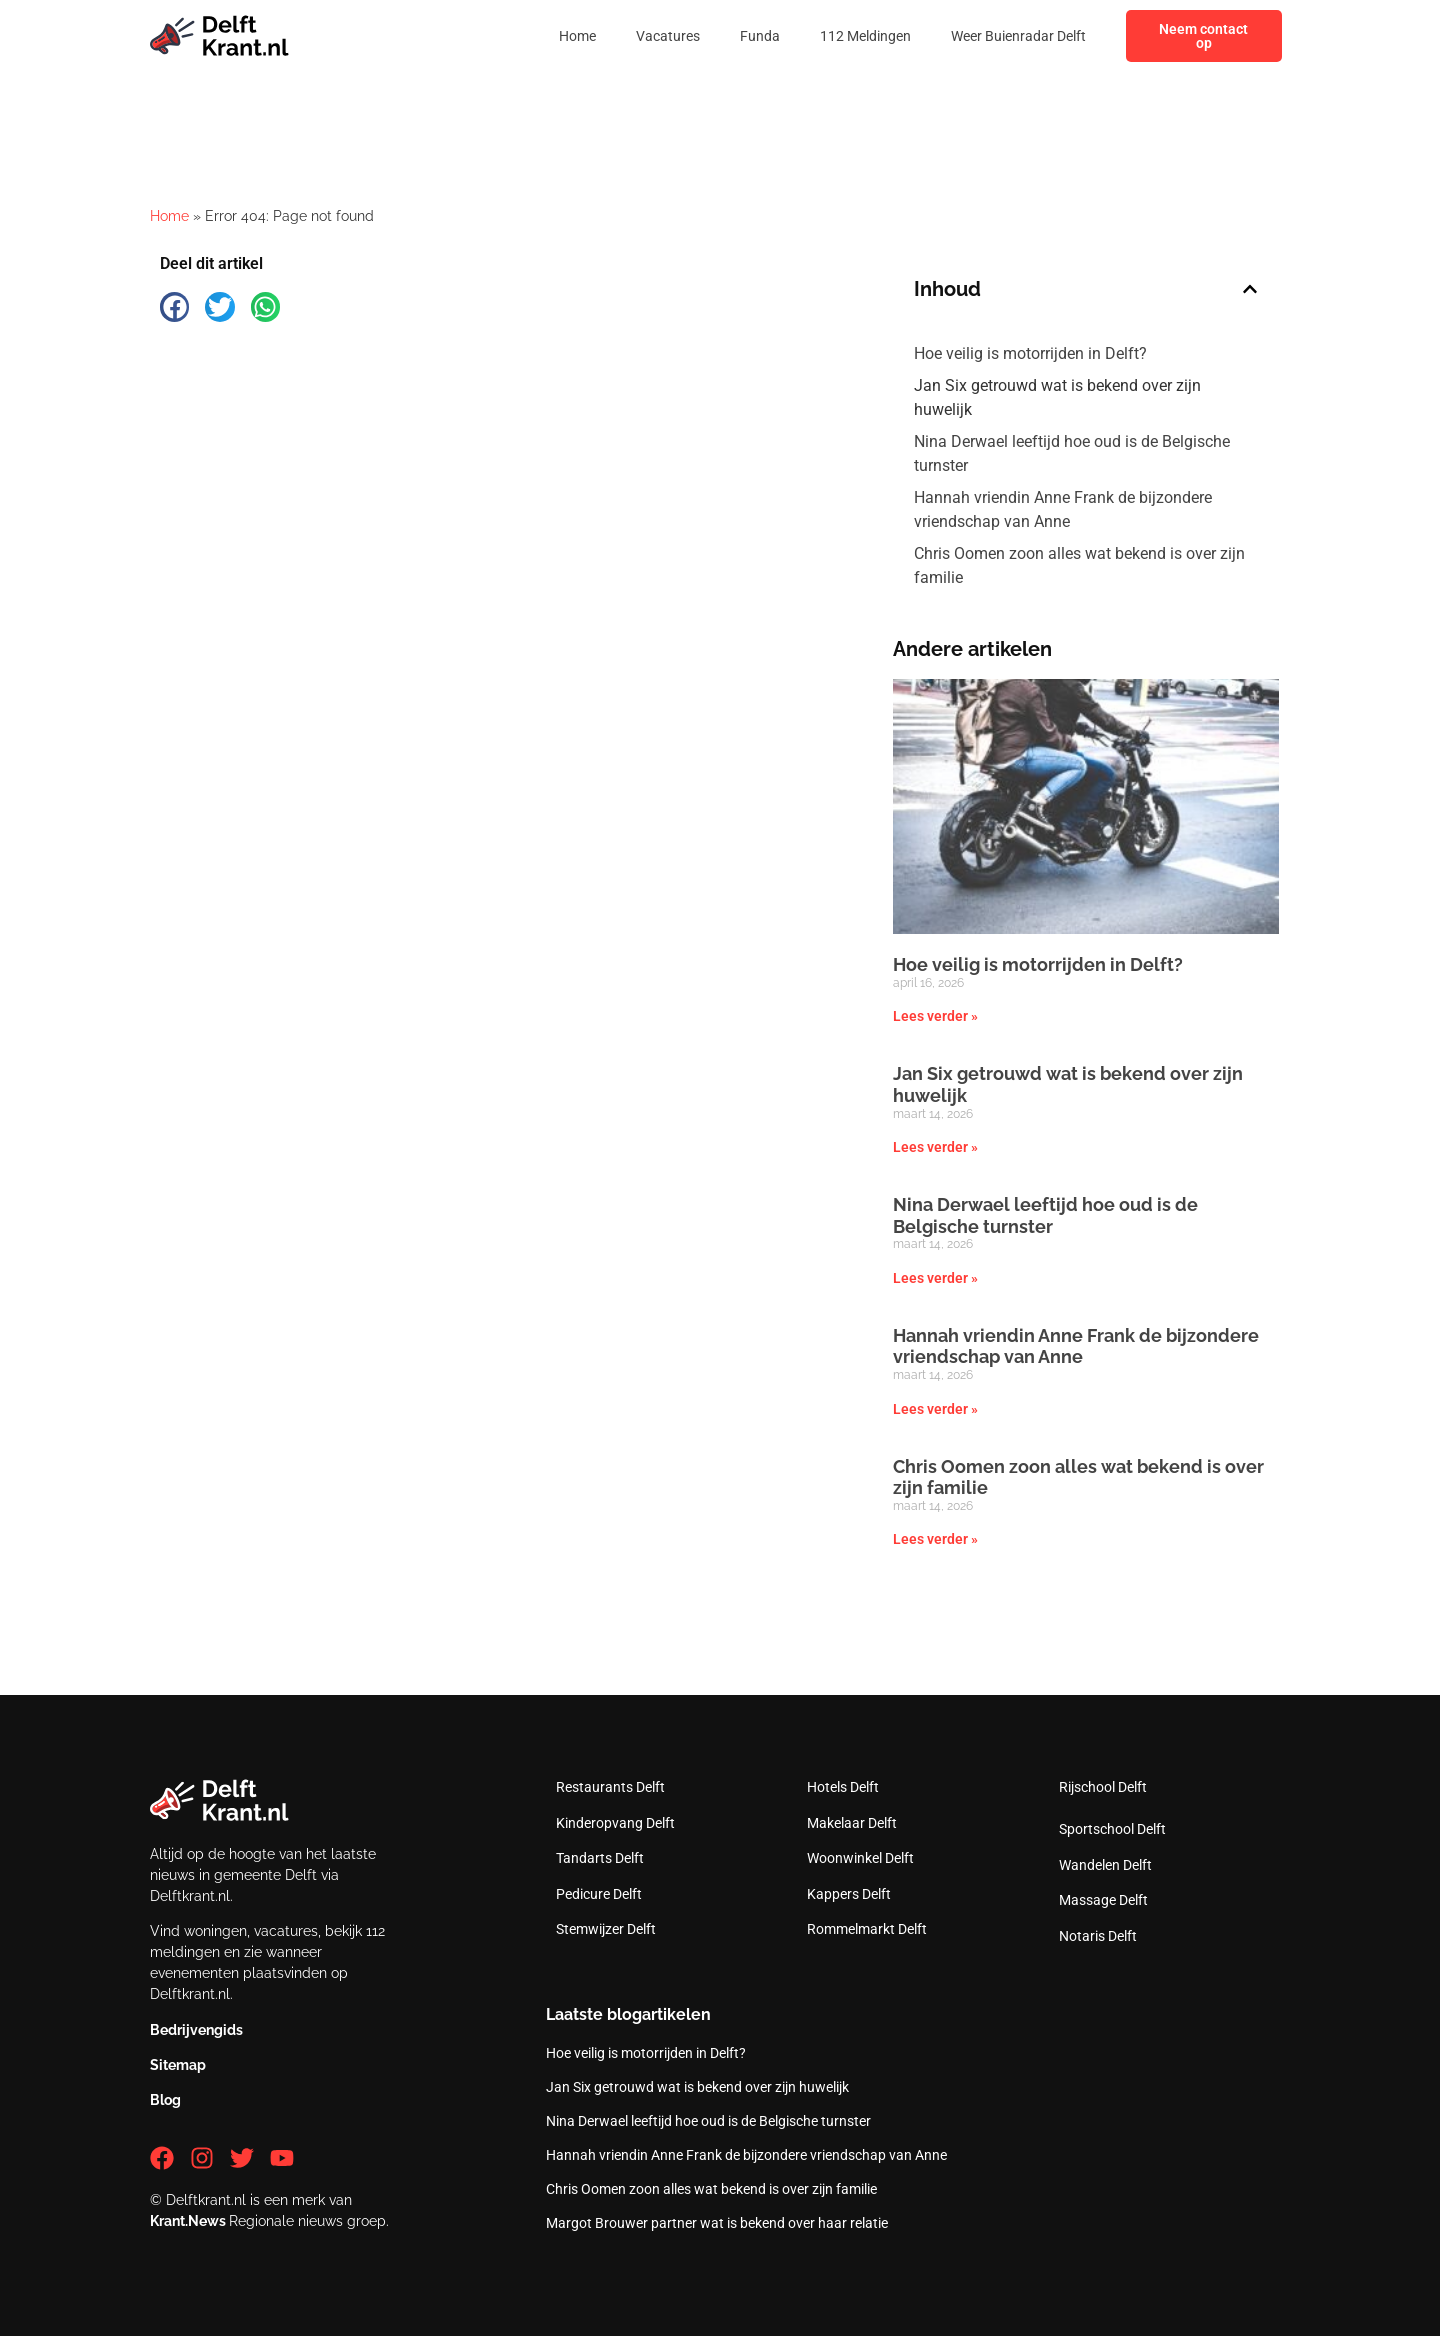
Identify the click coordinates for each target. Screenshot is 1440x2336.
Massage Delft (1103, 1900)
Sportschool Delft (1112, 1829)
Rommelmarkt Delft (867, 1929)
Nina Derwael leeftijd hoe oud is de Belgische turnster (1072, 453)
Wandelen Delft (1105, 1865)
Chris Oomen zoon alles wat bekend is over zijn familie (1079, 565)
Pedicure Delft (599, 1894)
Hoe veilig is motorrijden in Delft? (1030, 353)
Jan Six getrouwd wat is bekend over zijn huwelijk (1057, 397)
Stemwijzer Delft (606, 1929)
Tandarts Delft (600, 1858)
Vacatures (668, 36)
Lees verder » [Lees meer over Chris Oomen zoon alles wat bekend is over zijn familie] (935, 1539)
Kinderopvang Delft (615, 1823)
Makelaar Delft (852, 1823)
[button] (174, 306)
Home (577, 36)
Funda (760, 36)
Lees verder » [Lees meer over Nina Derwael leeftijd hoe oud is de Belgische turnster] (935, 1278)
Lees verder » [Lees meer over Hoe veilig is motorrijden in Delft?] (935, 1016)
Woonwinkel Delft (860, 1858)
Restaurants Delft (610, 1787)
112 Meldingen (865, 36)
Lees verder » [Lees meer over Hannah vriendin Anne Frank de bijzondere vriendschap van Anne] (935, 1409)
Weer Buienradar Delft (1018, 36)
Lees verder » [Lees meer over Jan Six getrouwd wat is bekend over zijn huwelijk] (935, 1147)
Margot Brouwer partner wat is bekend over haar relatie (717, 2223)
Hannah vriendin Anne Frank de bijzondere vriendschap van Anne (1063, 509)
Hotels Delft (843, 1787)
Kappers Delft (849, 1894)
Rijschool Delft (1103, 1787)
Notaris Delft (1098, 1936)
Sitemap (178, 2065)
